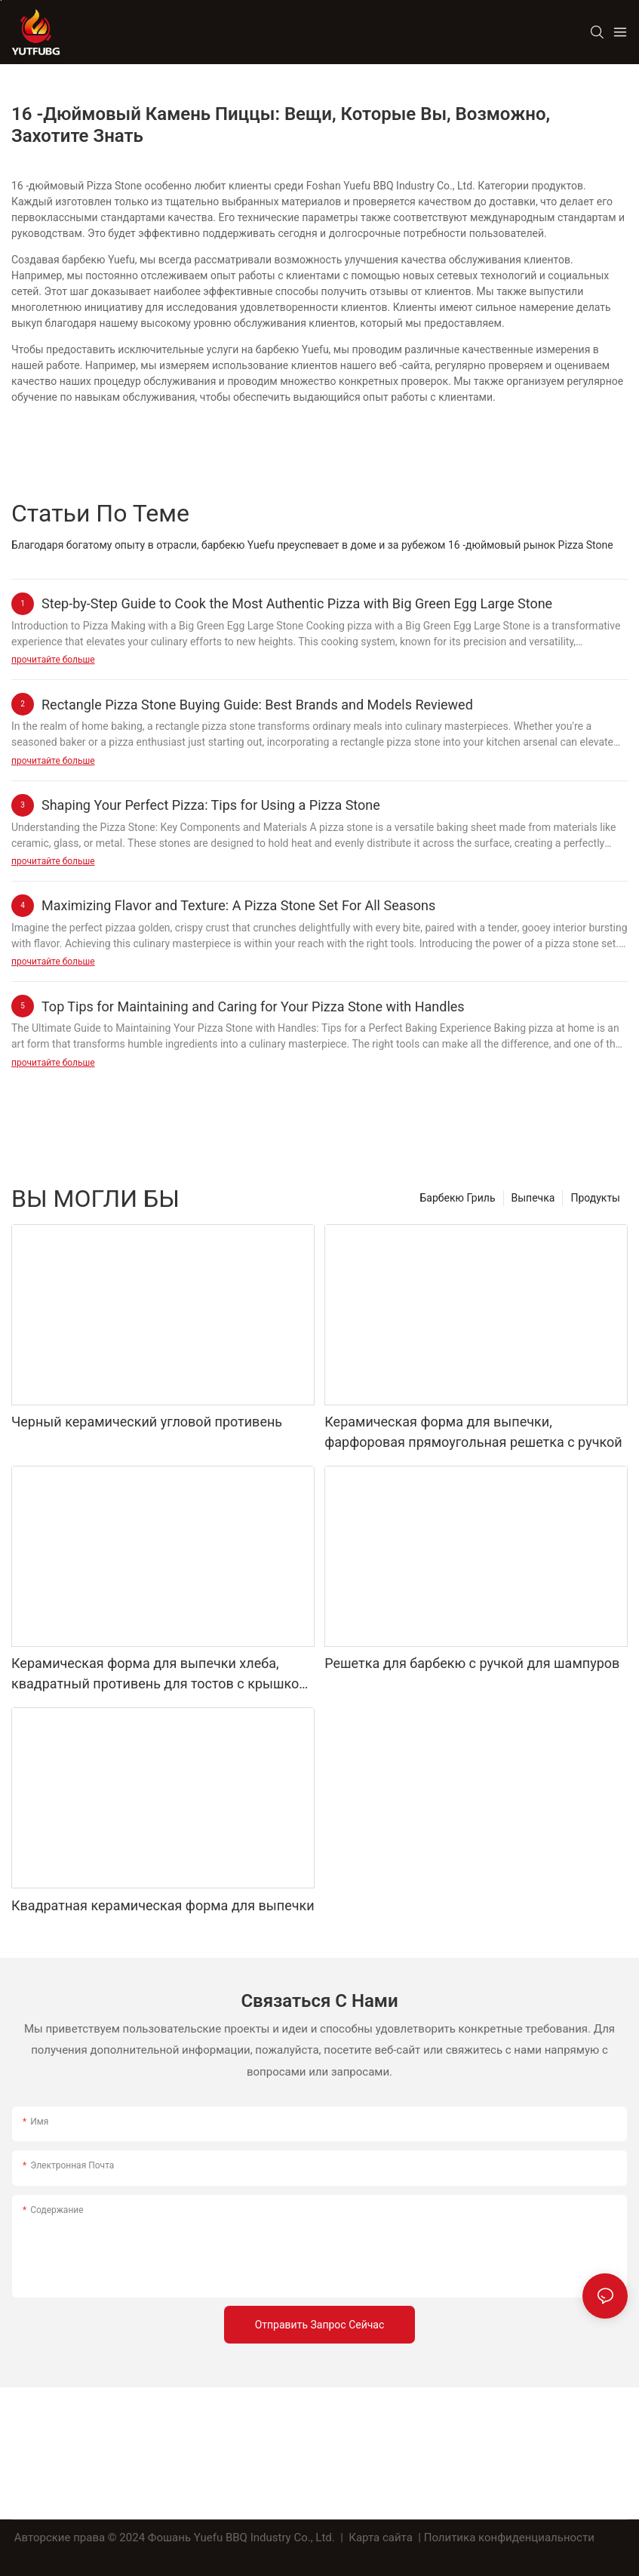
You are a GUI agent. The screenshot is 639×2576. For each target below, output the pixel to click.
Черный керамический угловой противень (146, 1422)
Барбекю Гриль (458, 1198)
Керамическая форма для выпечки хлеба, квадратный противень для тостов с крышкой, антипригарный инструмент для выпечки (160, 1674)
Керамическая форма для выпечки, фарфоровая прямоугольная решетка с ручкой (473, 1432)
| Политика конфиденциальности (507, 2537)
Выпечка (533, 1198)
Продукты (595, 1198)
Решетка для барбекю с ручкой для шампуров (471, 1663)
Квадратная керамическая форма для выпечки (163, 1905)
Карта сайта (381, 2537)
